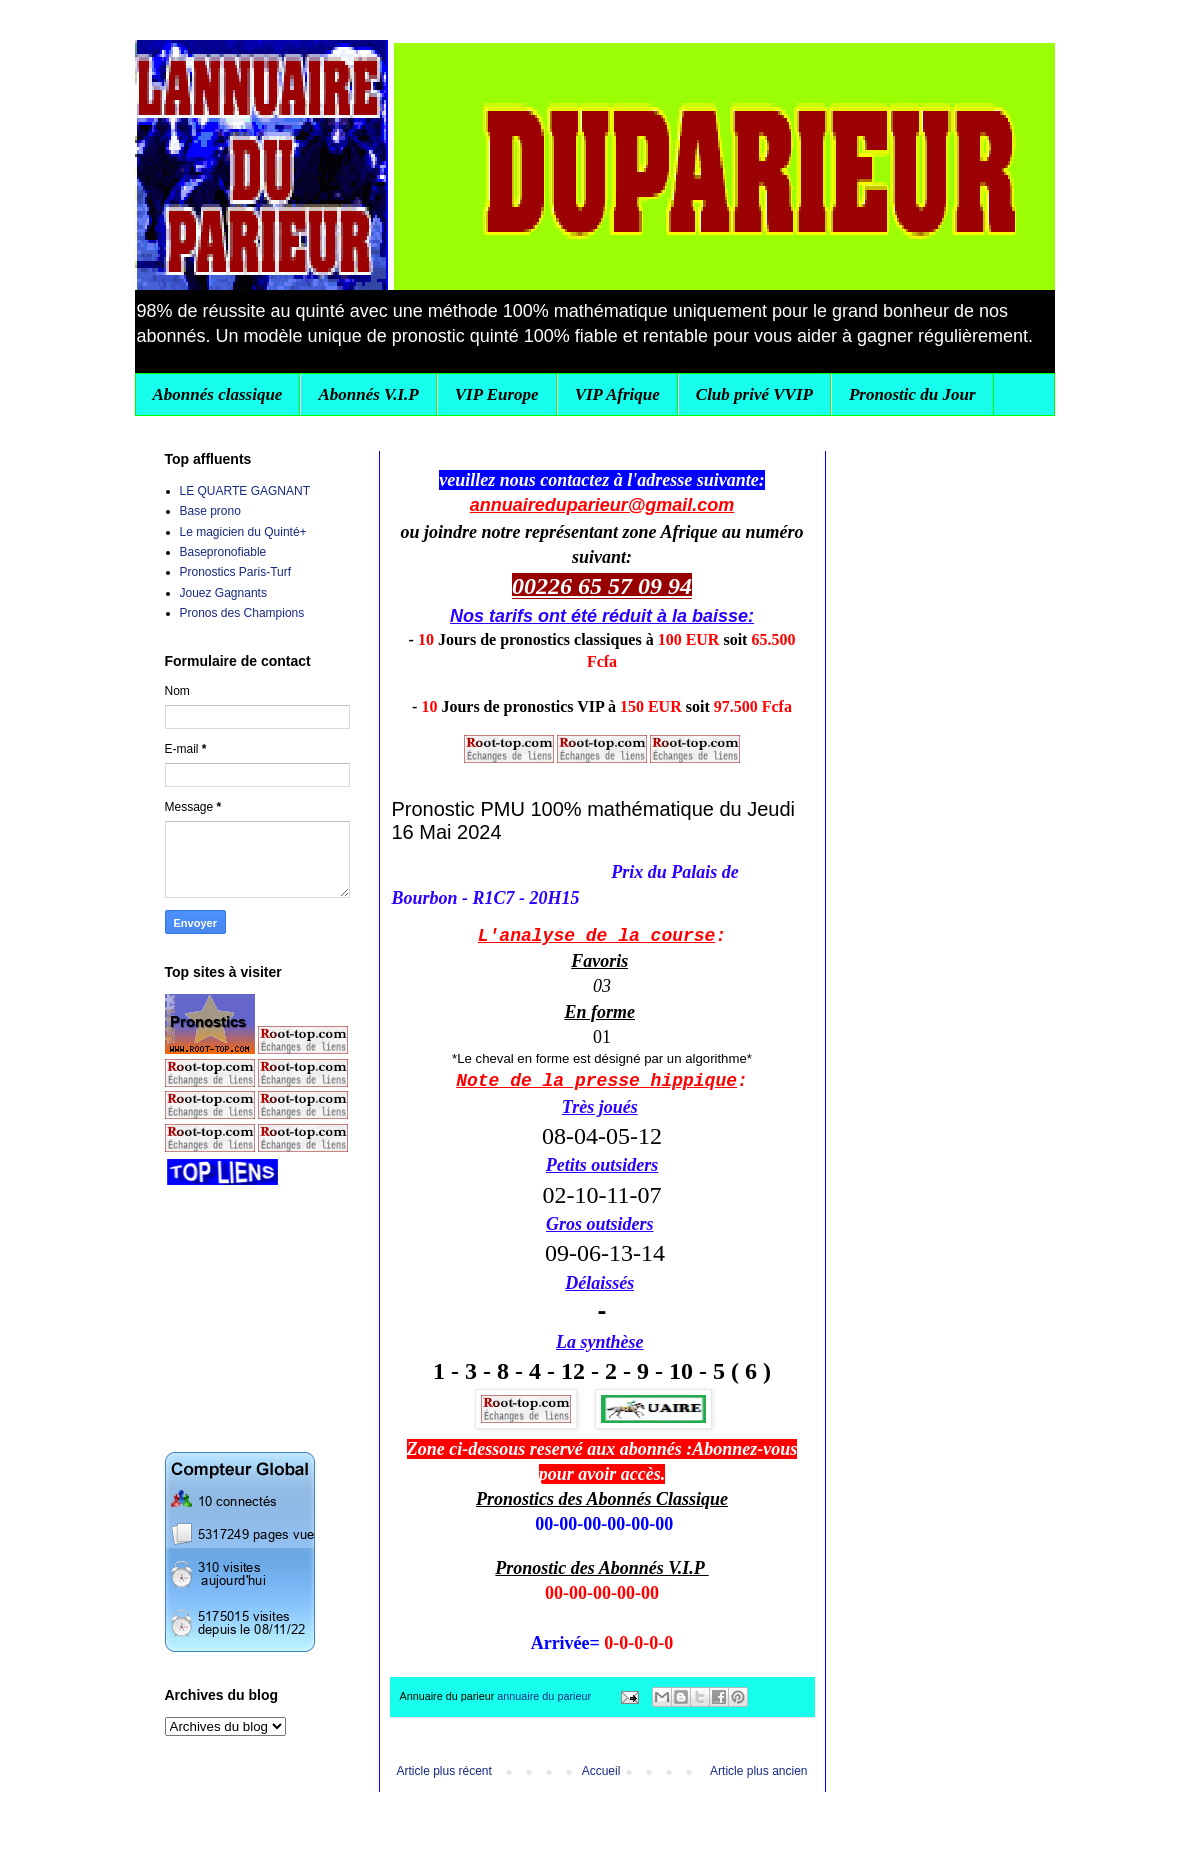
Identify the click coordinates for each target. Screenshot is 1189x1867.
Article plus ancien (758, 1771)
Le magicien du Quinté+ (243, 532)
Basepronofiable (223, 552)
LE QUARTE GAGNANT (245, 491)
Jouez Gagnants (223, 593)
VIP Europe (497, 394)
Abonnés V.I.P (368, 394)
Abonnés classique (218, 394)
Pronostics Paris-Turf (236, 572)
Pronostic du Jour (912, 394)
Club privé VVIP (754, 394)
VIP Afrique (617, 394)
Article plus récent (444, 1771)
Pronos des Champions (242, 613)
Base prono (210, 511)
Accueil (601, 1771)
